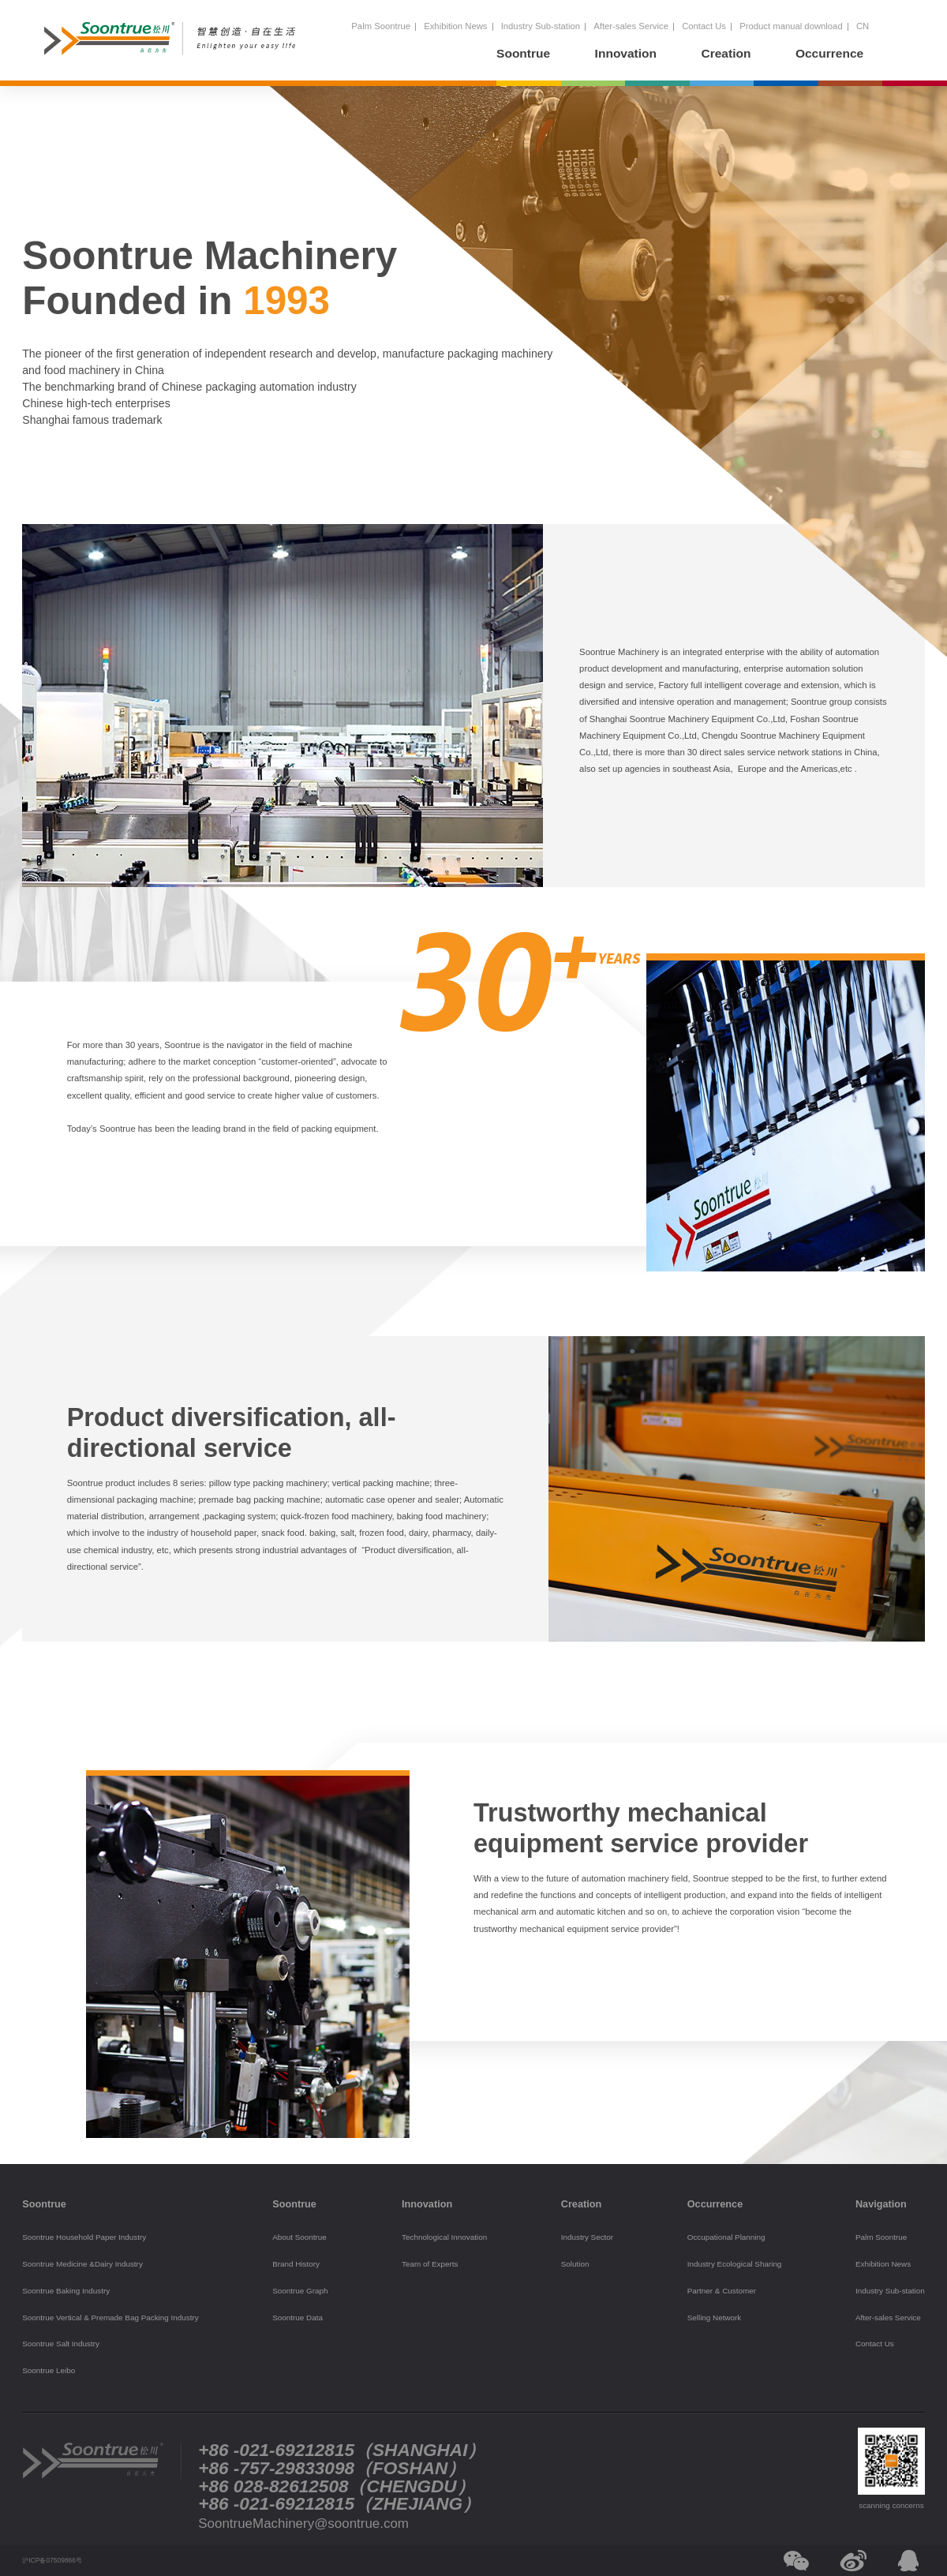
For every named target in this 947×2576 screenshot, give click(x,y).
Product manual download (790, 26)
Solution (575, 2264)
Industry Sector (587, 2237)
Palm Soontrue (380, 26)
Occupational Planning (726, 2237)
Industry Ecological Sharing (734, 2264)
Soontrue (523, 53)
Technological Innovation (444, 2237)
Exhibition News (455, 26)
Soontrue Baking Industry (66, 2290)
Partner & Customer (721, 2290)
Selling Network (714, 2317)
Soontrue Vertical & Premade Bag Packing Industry (110, 2317)
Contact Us (704, 26)
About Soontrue (299, 2237)
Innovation (626, 53)
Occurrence (829, 53)
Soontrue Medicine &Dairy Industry (82, 2264)
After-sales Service (630, 26)
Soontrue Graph (300, 2290)
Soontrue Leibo (48, 2370)
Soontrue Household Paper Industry (84, 2237)
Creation (726, 53)
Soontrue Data (297, 2317)
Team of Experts (430, 2264)
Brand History (296, 2264)
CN (862, 26)
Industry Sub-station (540, 26)
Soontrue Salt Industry (60, 2343)
